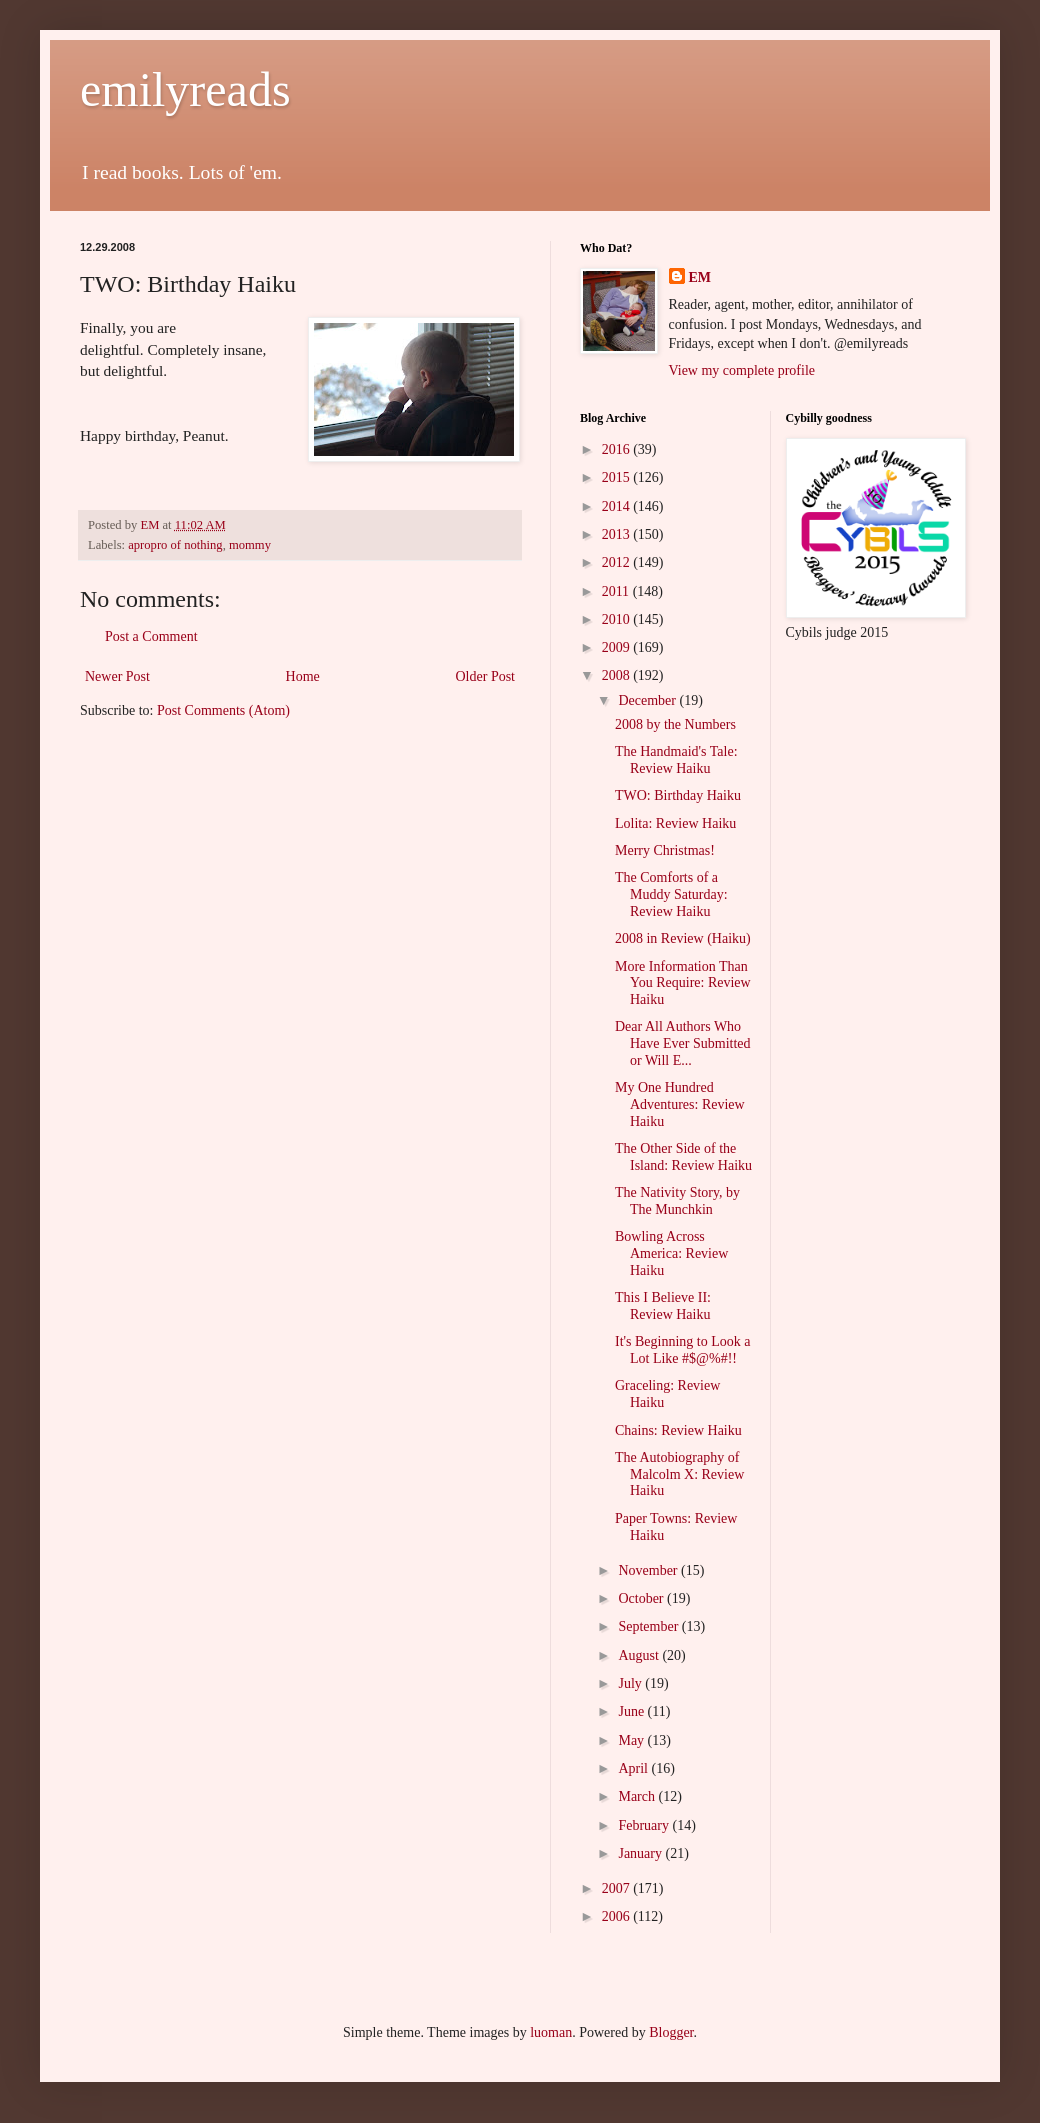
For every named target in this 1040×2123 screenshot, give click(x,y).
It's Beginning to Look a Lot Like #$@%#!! (683, 1350)
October (642, 1598)
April (634, 1768)
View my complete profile (742, 370)
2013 (618, 534)
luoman (551, 2032)
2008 (618, 675)
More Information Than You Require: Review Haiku (683, 983)
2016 (618, 449)
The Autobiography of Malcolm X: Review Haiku (679, 1474)
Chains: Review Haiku (678, 1430)
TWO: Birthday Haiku (678, 795)
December (648, 700)
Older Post (486, 676)
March (638, 1796)
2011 (617, 591)
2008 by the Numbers (675, 724)
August (640, 1655)
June (632, 1711)
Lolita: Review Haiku (675, 823)
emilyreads (185, 89)
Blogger (671, 2032)
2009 (618, 647)
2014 (618, 506)
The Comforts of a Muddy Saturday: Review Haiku (671, 894)
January (641, 1853)
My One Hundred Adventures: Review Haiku (680, 1104)
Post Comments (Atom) (223, 710)
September (649, 1626)
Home (303, 676)
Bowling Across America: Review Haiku (671, 1253)
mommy (250, 545)
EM (700, 277)
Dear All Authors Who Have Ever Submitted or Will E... (683, 1043)
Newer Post (117, 676)
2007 (618, 1888)
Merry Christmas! (665, 850)
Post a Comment (151, 636)
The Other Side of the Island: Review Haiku (683, 1157)
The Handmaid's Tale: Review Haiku (676, 760)
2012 (618, 562)
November (649, 1570)
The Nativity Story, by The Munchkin (677, 1201)
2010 (618, 619)
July (631, 1683)
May (632, 1740)
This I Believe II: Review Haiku (663, 1306)
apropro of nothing (175, 545)
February (645, 1825)
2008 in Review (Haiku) (683, 938)
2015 (618, 477)
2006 (618, 1916)
